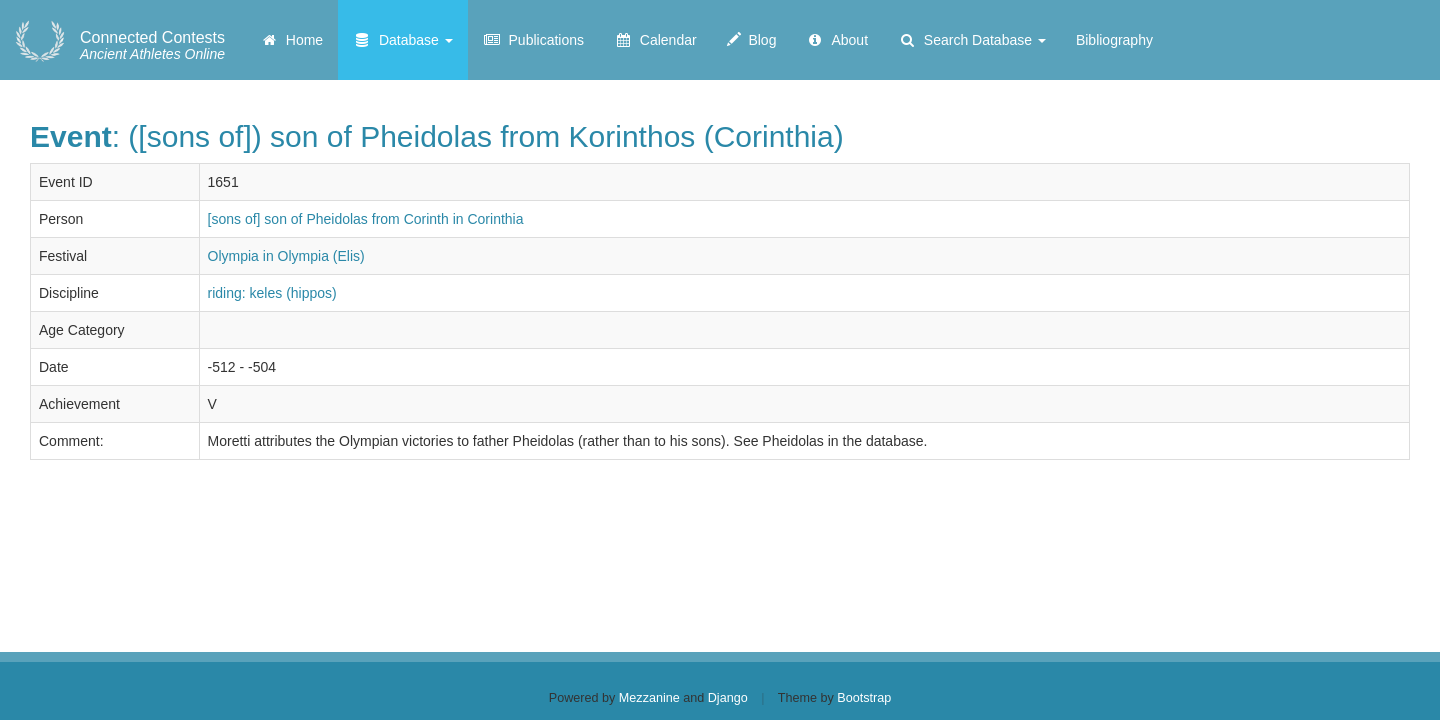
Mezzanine (649, 698)
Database (403, 40)
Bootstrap (864, 698)
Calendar (655, 40)
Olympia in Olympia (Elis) (286, 256)
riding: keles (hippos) (272, 293)
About (837, 40)
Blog (752, 40)
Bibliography (1114, 40)
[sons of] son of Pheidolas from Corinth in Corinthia (366, 219)
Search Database (972, 40)
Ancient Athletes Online (152, 46)
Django (728, 698)
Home (291, 40)
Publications (533, 40)
